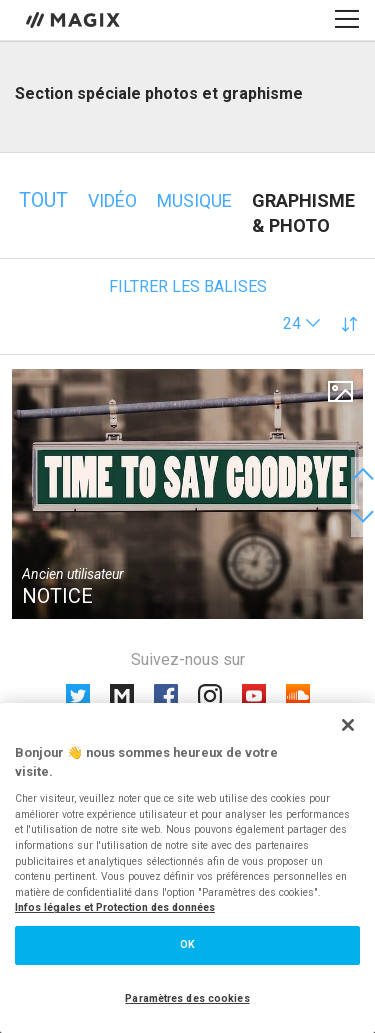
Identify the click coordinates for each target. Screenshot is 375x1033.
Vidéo (112, 200)
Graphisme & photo (303, 213)
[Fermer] (348, 725)
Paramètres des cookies (187, 998)
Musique (194, 200)
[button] (302, 323)
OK (187, 944)
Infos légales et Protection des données (115, 907)
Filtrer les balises (188, 286)
